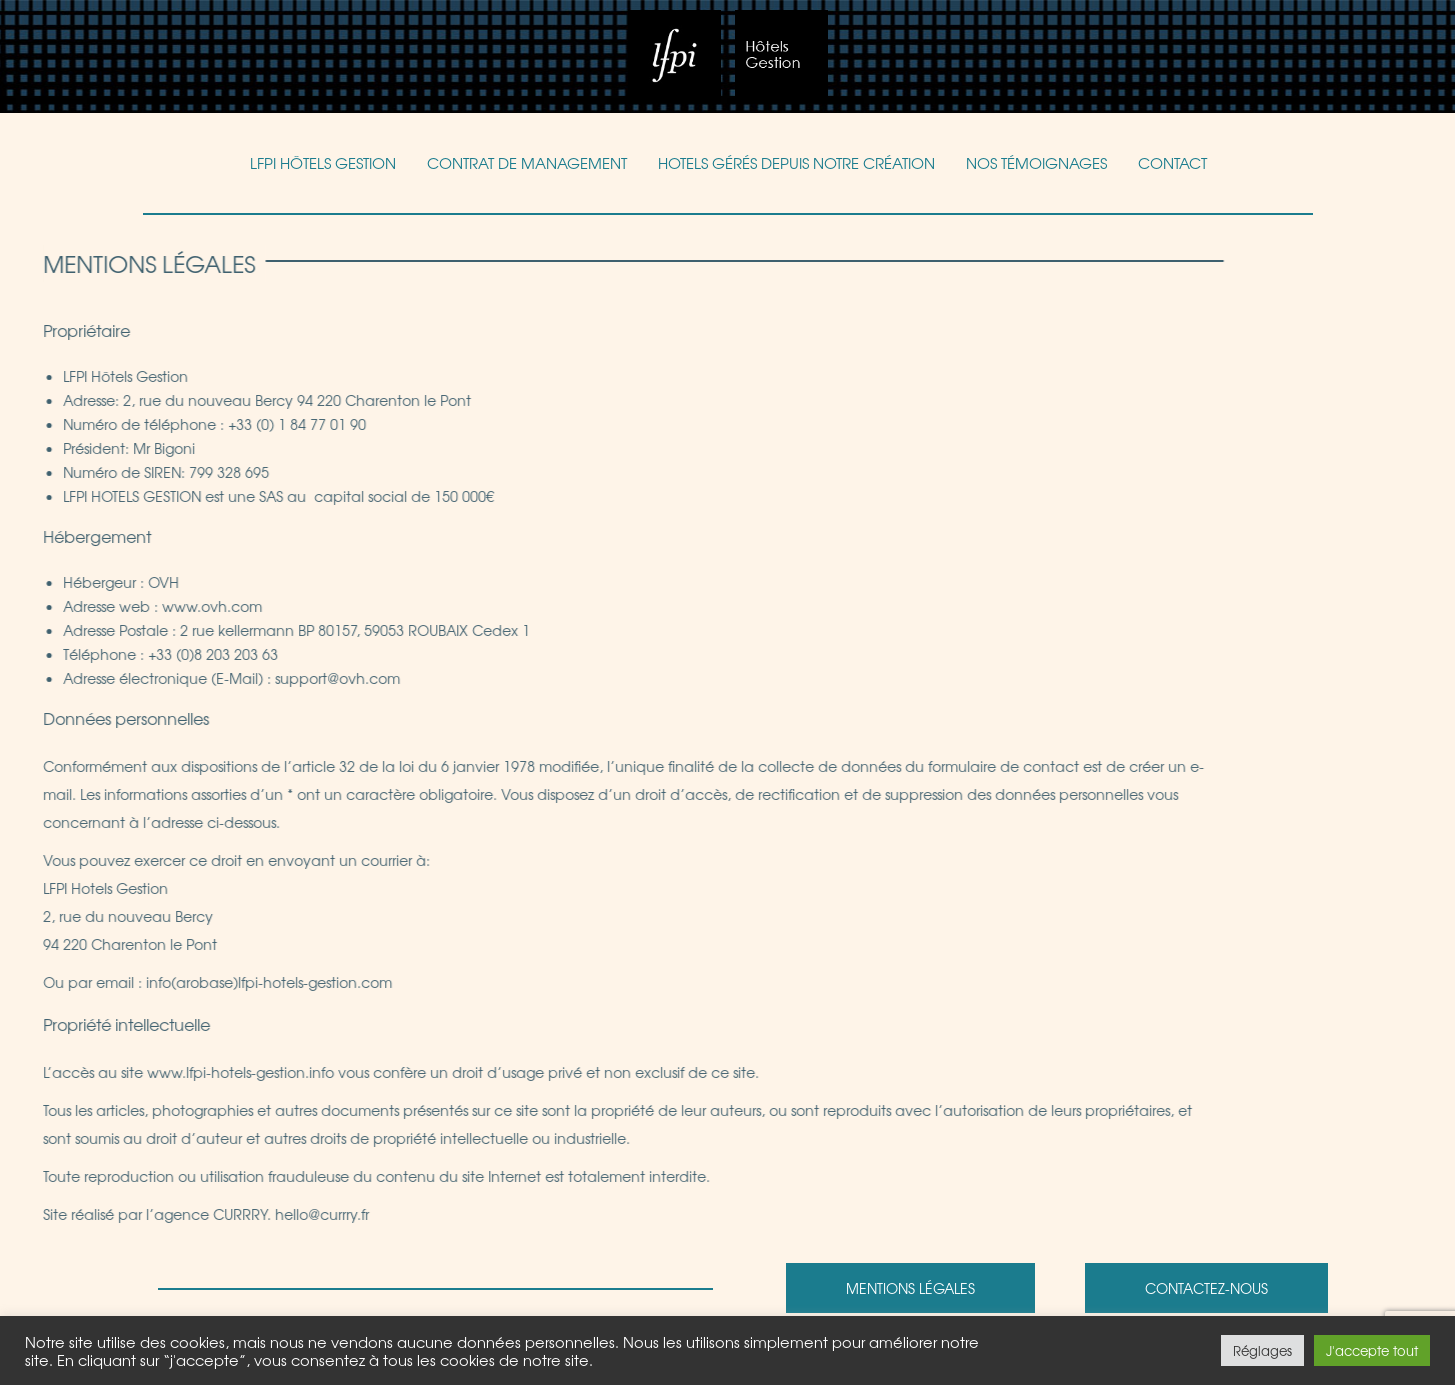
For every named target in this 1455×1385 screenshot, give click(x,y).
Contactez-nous (1206, 1288)
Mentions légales (910, 1288)
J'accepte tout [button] (1372, 1350)
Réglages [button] (1262, 1350)
